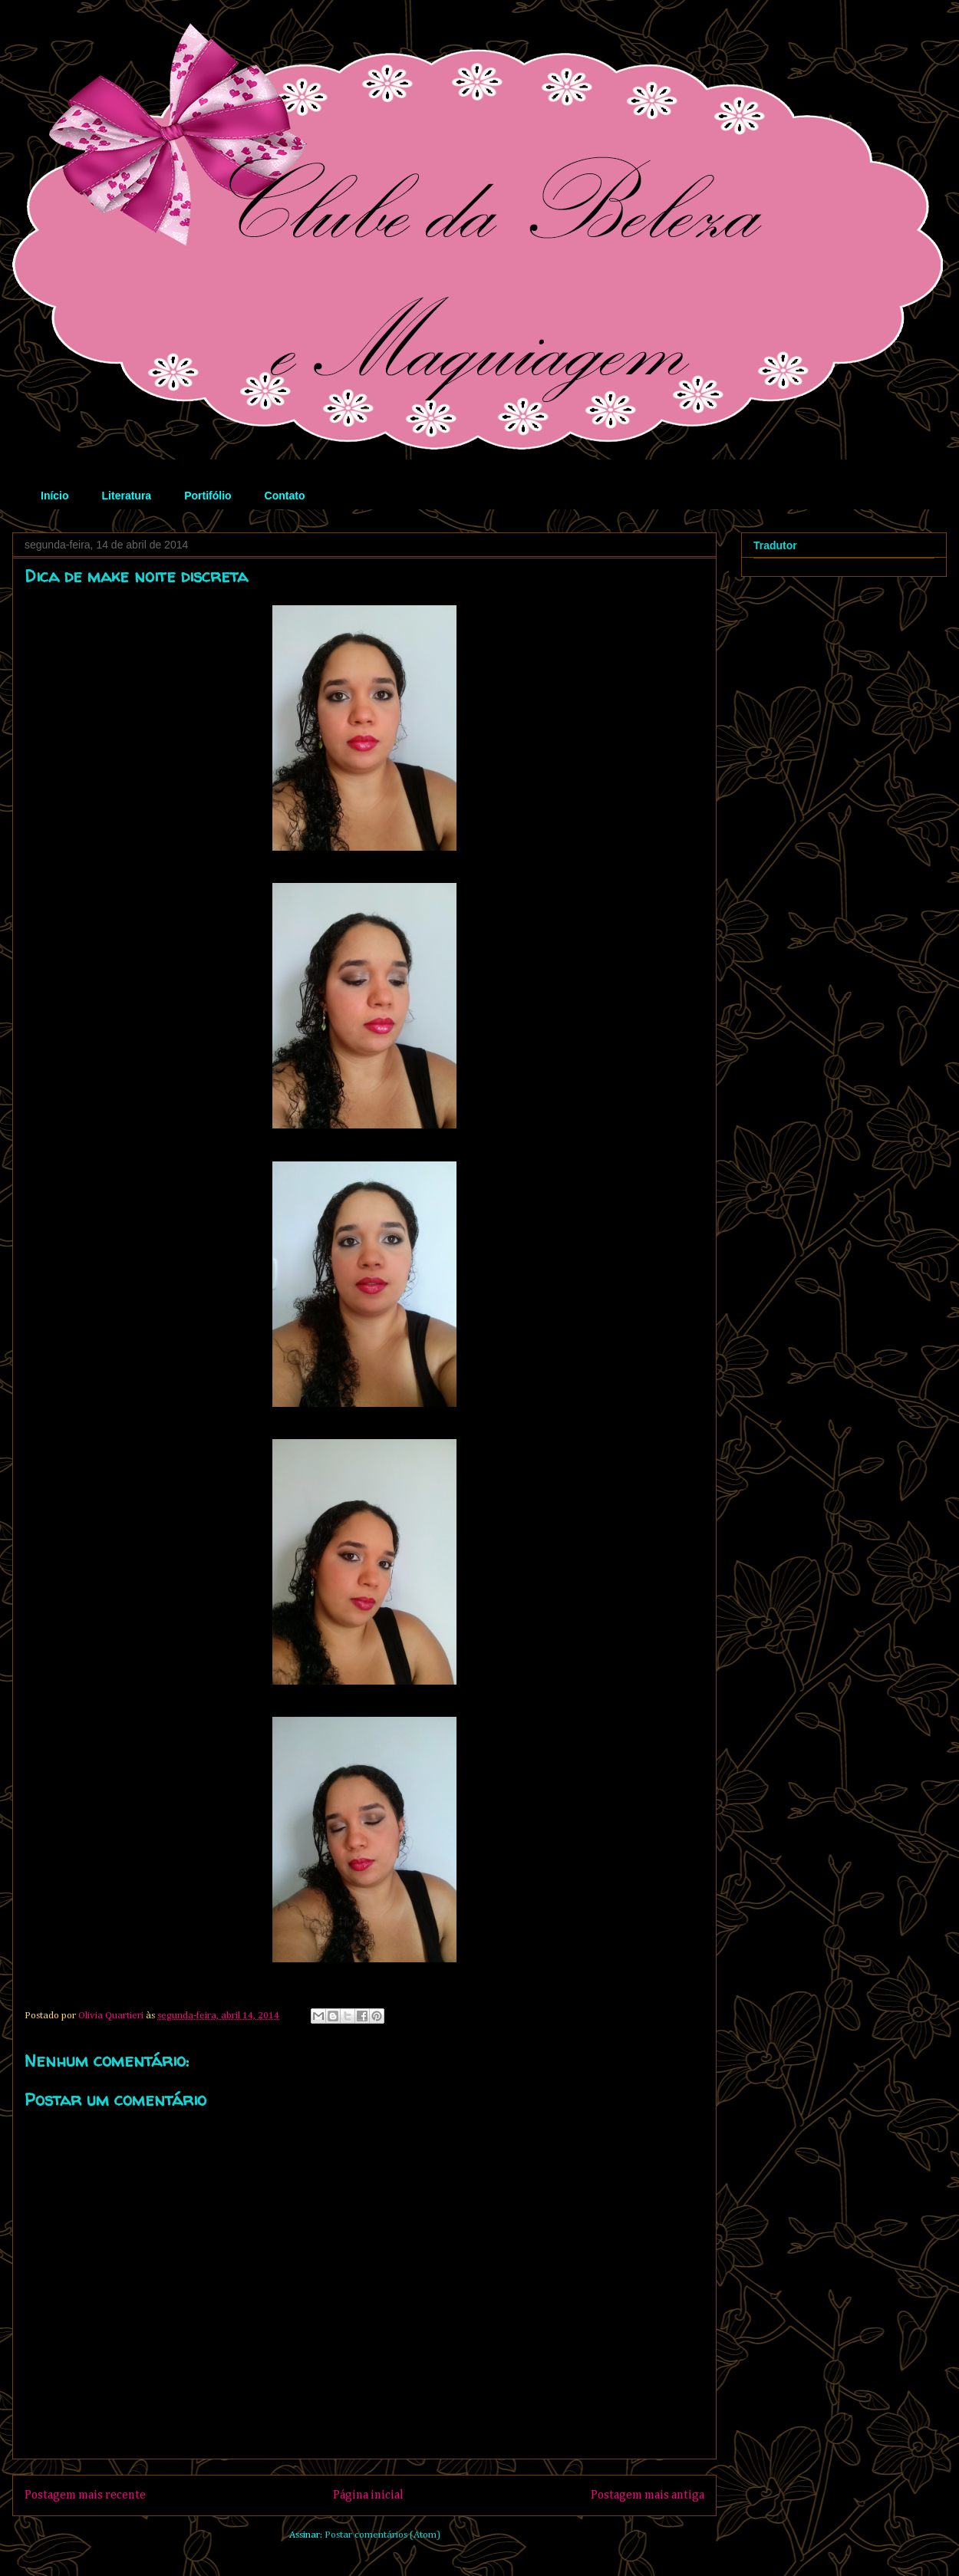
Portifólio (207, 495)
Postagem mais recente (85, 2495)
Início (55, 495)
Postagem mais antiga (647, 2495)
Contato (285, 495)
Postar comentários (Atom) (382, 2535)
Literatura (127, 495)
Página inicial (368, 2495)
